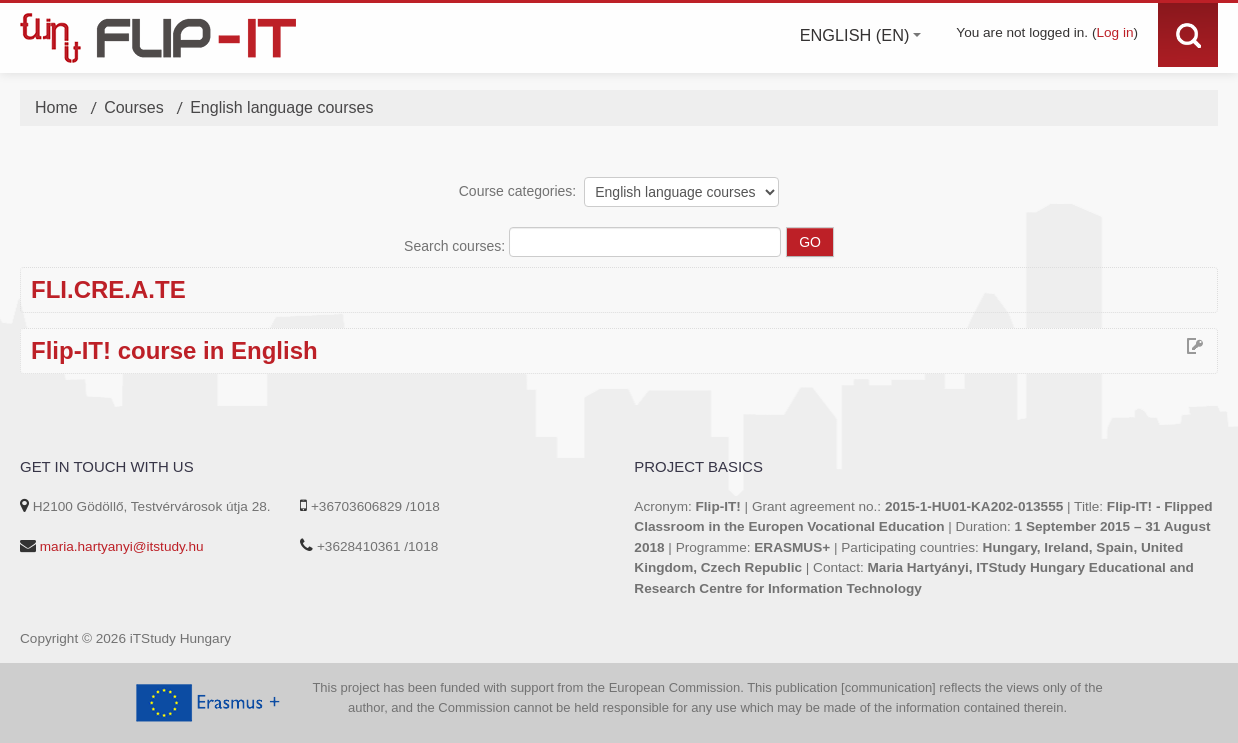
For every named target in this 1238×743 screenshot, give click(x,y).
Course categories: (518, 191)
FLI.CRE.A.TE (108, 290)
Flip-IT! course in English (174, 351)
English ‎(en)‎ (861, 35)
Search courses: (456, 246)
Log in (1114, 32)
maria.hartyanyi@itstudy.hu (122, 546)
